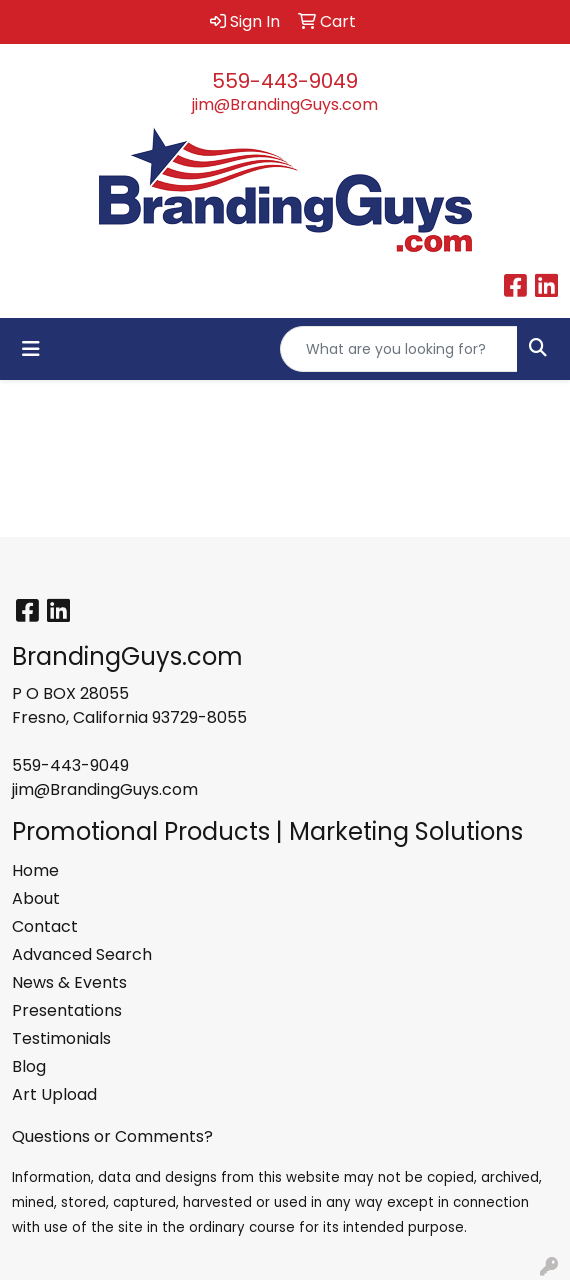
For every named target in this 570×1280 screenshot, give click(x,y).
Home (35, 870)
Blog (29, 1066)
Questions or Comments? (112, 1136)
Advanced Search (82, 954)
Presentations (67, 1010)
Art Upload (54, 1094)
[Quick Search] (399, 349)
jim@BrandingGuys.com (285, 104)
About (36, 898)
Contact (45, 926)
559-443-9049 (285, 81)
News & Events (69, 982)
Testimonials (61, 1038)
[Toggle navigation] (31, 349)
